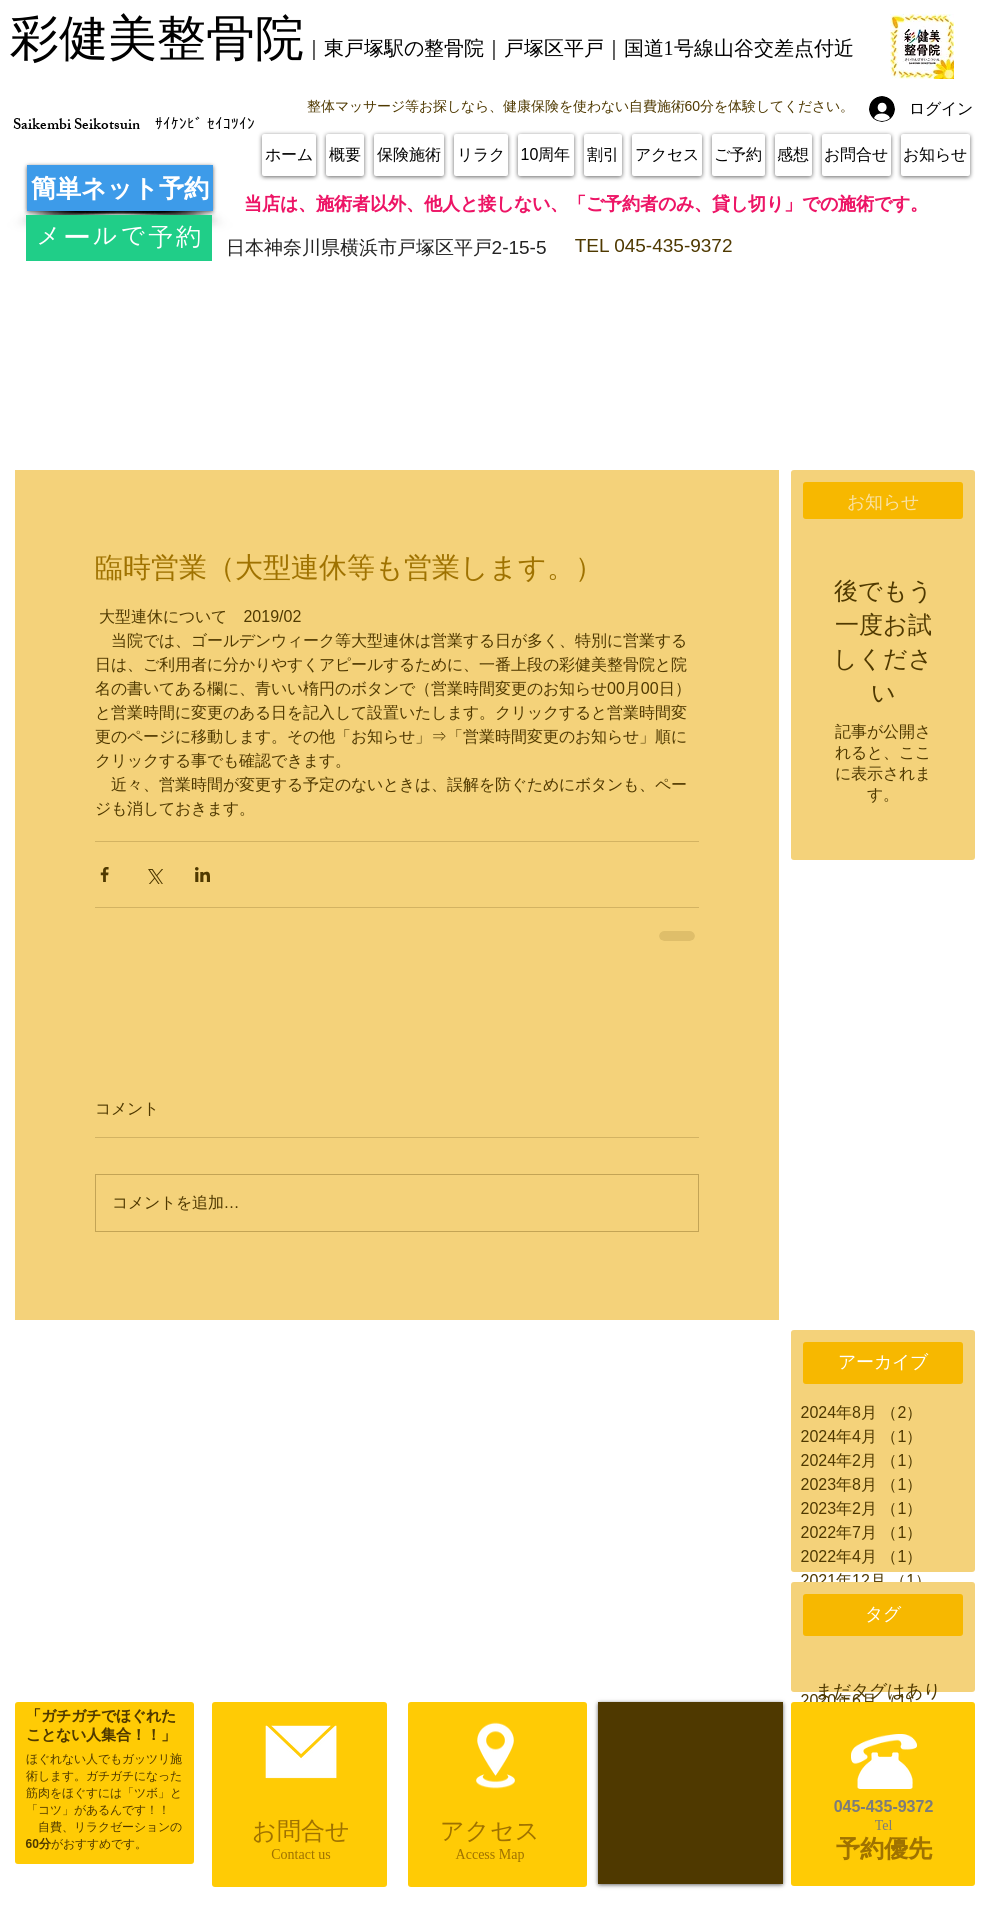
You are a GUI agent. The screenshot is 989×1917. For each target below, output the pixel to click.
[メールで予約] (119, 238)
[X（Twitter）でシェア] (153, 874)
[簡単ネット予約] (120, 188)
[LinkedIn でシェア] (202, 874)
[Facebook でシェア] (104, 874)
